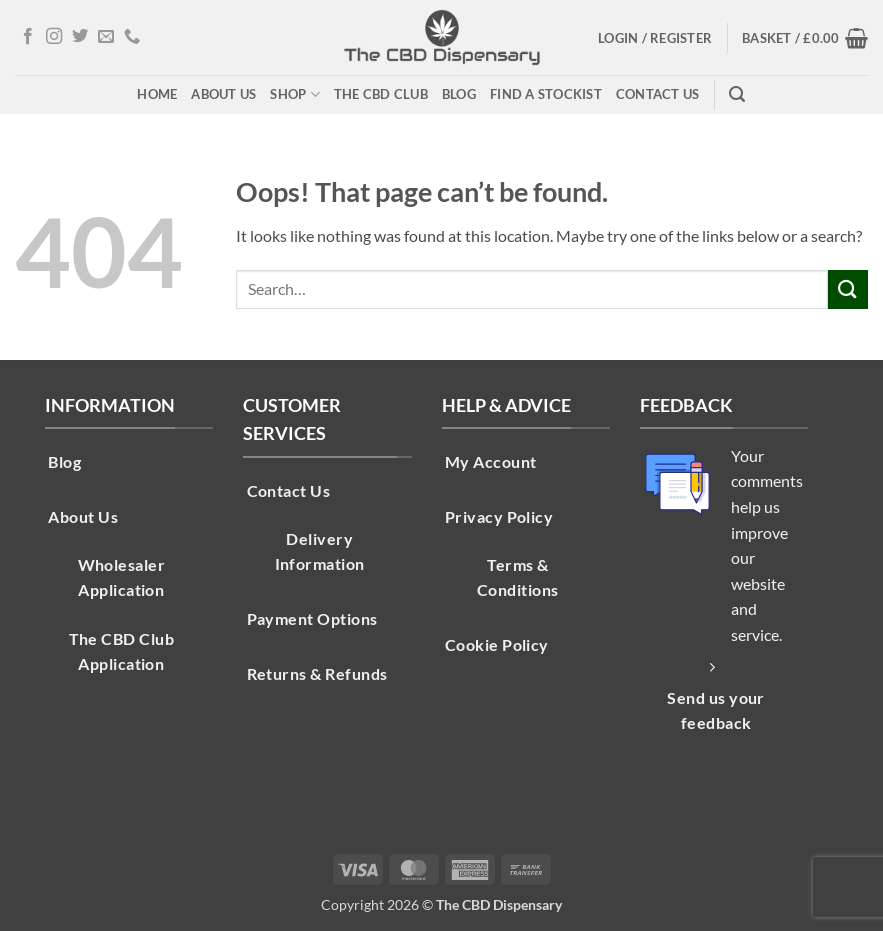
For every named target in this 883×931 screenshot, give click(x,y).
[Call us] (132, 37)
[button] (655, 38)
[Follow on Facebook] (28, 37)
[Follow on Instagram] (54, 37)
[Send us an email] (106, 37)
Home (157, 94)
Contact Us (658, 94)
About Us (223, 94)
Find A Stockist (546, 94)
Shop (294, 94)
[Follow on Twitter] (80, 37)
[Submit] (848, 289)
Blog (459, 94)
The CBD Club (381, 94)
